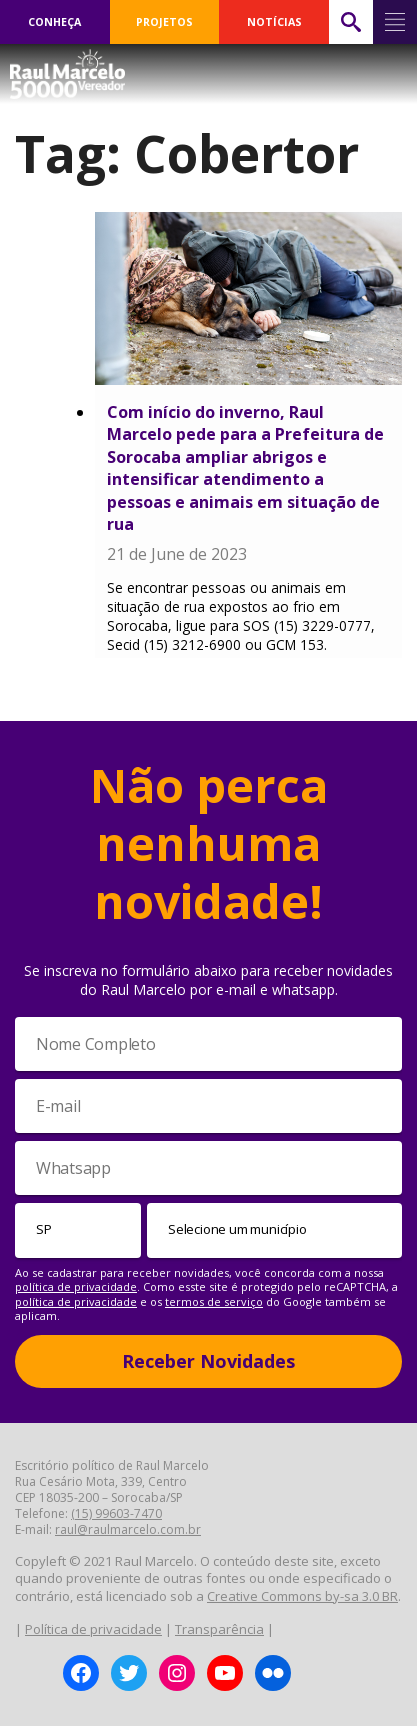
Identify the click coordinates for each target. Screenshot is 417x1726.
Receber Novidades (208, 1361)
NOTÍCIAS (274, 22)
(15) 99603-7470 (116, 1513)
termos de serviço (214, 1301)
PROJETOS (164, 22)
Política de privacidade (93, 1629)
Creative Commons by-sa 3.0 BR (302, 1596)
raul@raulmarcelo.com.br (128, 1529)
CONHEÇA (54, 22)
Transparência (219, 1629)
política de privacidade (76, 1286)
